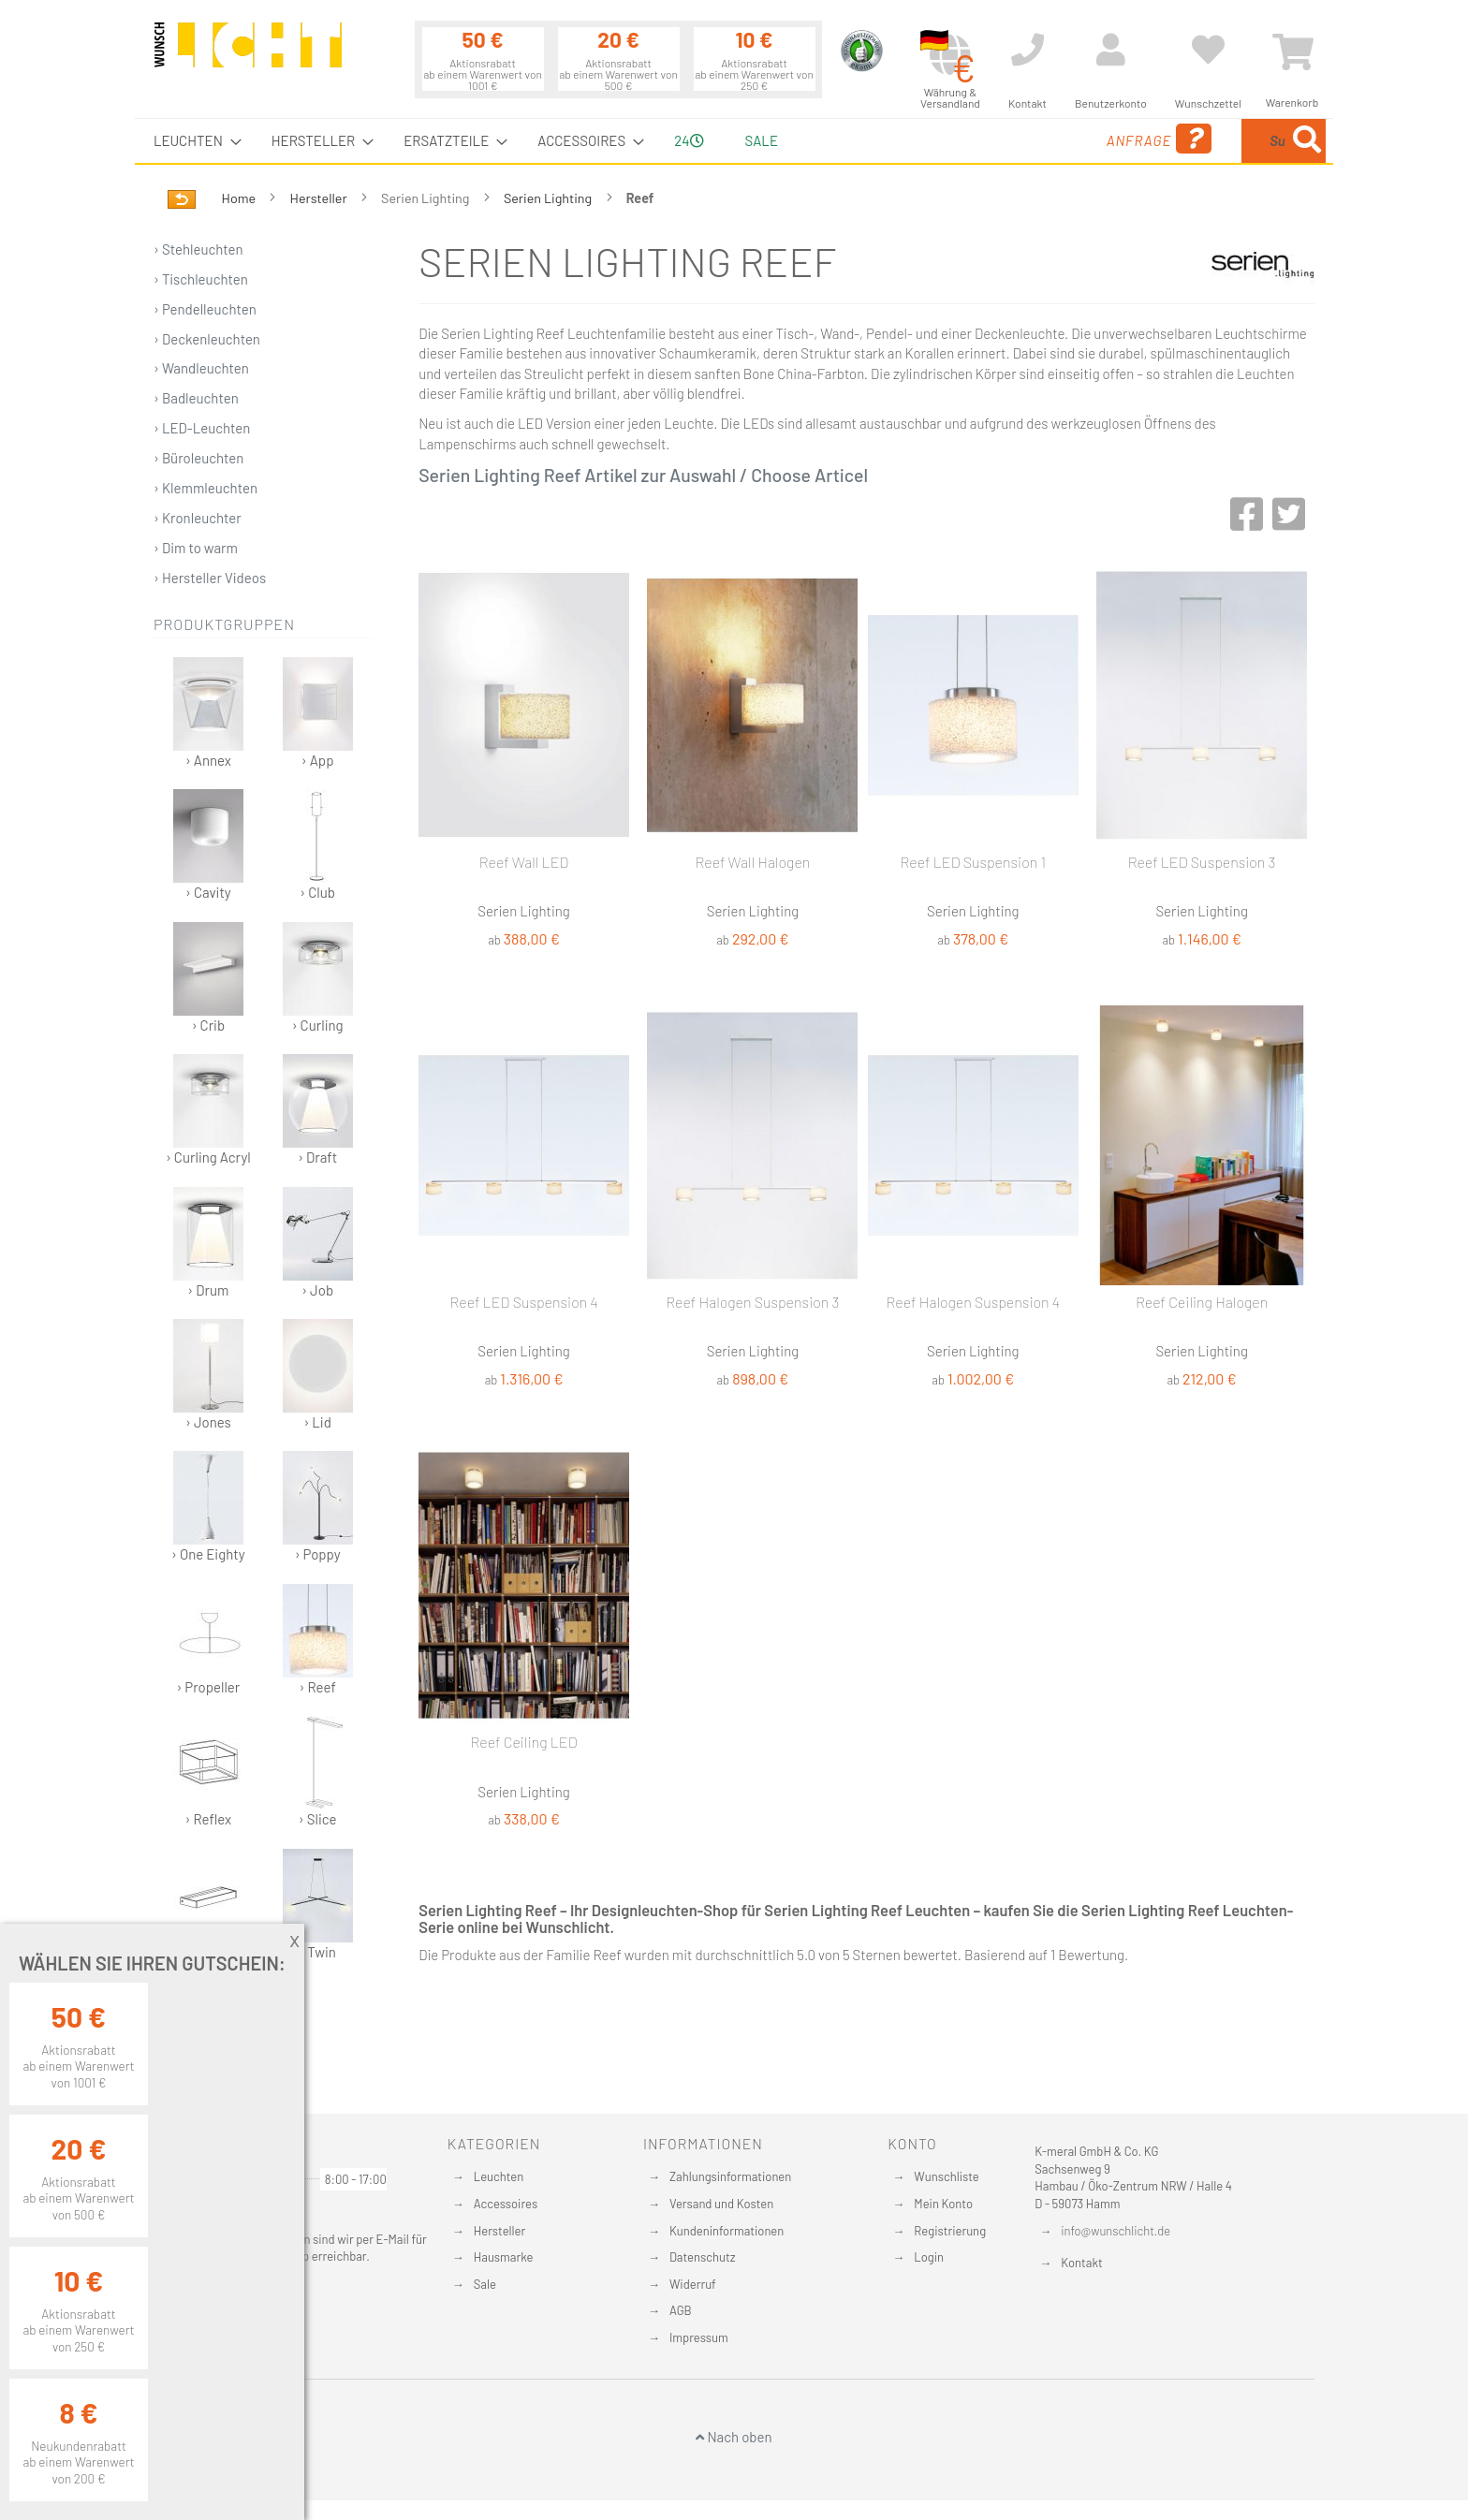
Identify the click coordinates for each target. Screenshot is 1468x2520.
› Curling (318, 977)
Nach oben (733, 2436)
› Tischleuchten (201, 279)
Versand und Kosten (721, 2203)
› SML (208, 1904)
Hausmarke (504, 2256)
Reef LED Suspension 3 (1202, 862)
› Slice (318, 1771)
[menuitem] (192, 141)
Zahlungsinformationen (730, 2176)
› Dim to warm (196, 547)
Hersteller (320, 198)
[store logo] (248, 53)
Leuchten (499, 2176)
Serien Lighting (549, 198)
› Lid (318, 1374)
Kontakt (1081, 2262)
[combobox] (1190, 141)
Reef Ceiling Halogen (1202, 1302)
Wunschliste (946, 2176)
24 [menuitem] (688, 140)
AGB (680, 2310)
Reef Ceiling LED (524, 1742)
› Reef (318, 1639)
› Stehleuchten (198, 249)
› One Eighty (208, 1506)
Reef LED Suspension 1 (974, 862)
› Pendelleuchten (205, 308)
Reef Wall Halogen (752, 862)
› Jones (208, 1374)
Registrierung (950, 2230)
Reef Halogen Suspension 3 (752, 1302)
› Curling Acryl (208, 1109)
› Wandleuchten (201, 367)
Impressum (698, 2337)
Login (929, 2256)
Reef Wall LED (524, 862)
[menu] (734, 141)
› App (318, 713)
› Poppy (318, 1506)
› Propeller (208, 1639)
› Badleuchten (196, 397)
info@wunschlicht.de (1115, 2230)
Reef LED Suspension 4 (523, 1302)
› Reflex (208, 1771)
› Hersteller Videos (210, 577)
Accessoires (505, 2203)
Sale (485, 2284)
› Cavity (208, 845)
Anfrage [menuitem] (1008, 139)
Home (240, 198)
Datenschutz (702, 2256)
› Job (318, 1242)
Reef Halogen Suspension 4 (973, 1302)
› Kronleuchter (198, 517)
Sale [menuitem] (761, 140)
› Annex (208, 713)
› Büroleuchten (198, 457)
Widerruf (692, 2284)
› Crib (208, 977)
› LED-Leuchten (202, 427)
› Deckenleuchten (207, 338)
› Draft (318, 1109)
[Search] (1307, 141)
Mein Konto (943, 2203)
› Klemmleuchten (205, 487)
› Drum (208, 1242)
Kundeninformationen (726, 2230)
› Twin (318, 1904)
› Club (318, 845)
